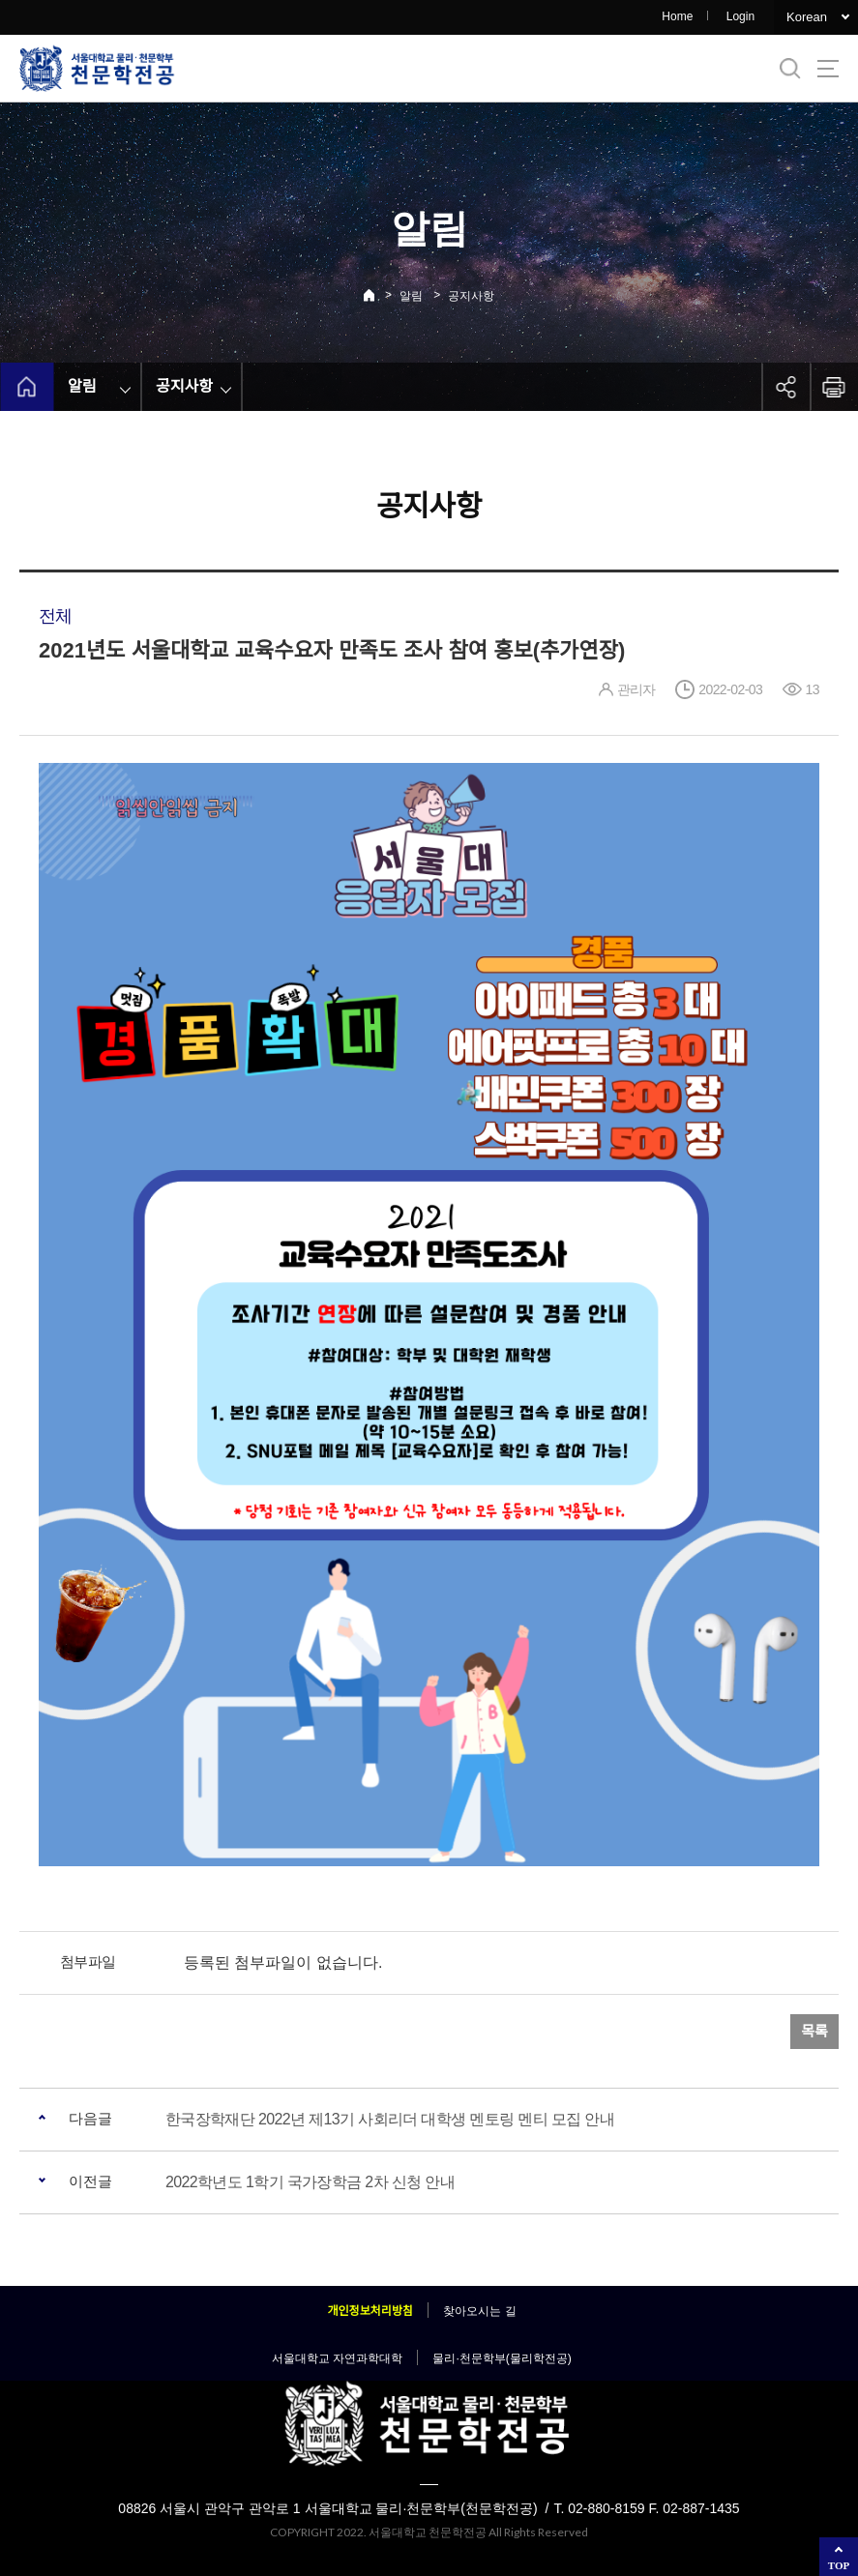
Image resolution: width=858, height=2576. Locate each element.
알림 (411, 296)
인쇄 (834, 387)
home (26, 387)
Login (740, 16)
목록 (814, 2031)
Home (677, 16)
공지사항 (471, 296)
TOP (838, 2565)
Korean (806, 17)
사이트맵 (828, 68)
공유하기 (785, 387)
